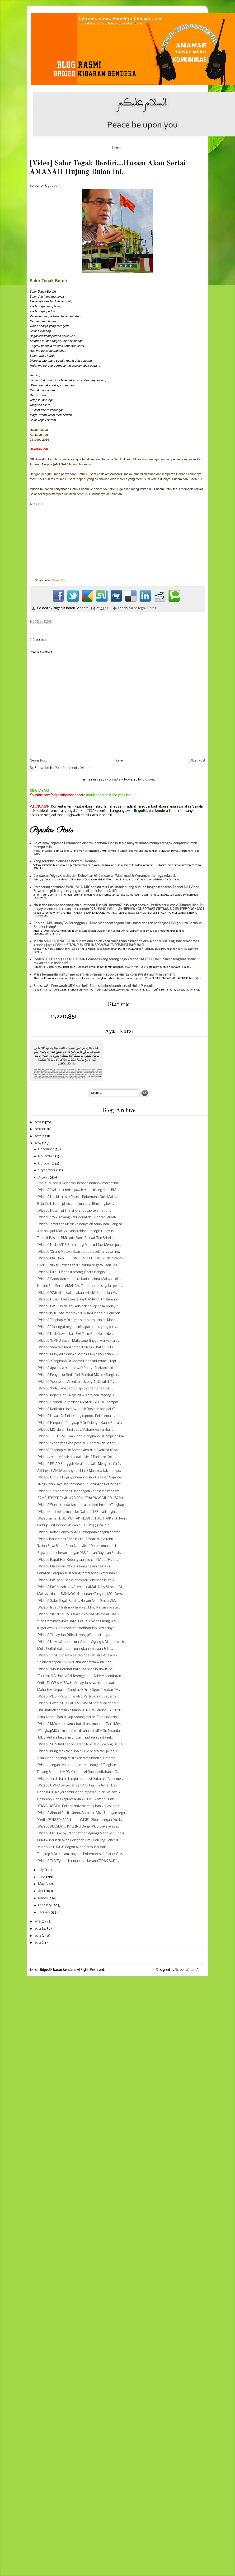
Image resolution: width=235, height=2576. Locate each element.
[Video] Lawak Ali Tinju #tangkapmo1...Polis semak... (76, 1416)
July (41, 1870)
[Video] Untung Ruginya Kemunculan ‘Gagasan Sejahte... (80, 1477)
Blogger (148, 779)
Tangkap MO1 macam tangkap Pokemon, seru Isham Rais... (81, 1854)
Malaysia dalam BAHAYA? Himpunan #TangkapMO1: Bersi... (80, 1594)
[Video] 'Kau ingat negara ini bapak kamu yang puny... (77, 1327)
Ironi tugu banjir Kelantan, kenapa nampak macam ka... (78, 1183)
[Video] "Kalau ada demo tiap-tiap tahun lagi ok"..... (75, 1388)
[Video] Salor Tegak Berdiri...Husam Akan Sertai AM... (77, 1601)
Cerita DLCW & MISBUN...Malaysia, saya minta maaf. (76, 1683)
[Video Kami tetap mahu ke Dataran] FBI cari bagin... (77, 1512)
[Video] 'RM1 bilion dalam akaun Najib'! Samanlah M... (77, 1293)
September (47, 1170)
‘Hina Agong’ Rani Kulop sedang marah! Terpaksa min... (78, 1717)
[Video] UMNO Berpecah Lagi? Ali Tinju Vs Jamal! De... (77, 1785)
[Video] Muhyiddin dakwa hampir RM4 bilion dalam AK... (79, 1354)
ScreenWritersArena (190, 1970)
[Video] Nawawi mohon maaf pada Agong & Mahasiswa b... (81, 1642)
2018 (38, 1129)
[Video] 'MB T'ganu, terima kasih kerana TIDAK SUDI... (78, 1861)
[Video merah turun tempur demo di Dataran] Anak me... (80, 1779)
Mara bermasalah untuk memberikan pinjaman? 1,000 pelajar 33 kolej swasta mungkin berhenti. (104, 975)
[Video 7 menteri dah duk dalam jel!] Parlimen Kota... (77, 1457)
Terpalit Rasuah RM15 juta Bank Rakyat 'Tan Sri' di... (75, 1238)
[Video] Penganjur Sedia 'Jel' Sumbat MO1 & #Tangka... (78, 1375)
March (43, 1898)
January (44, 1912)
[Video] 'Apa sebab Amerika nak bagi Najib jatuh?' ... (76, 1382)
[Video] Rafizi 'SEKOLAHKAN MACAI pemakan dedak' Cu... (81, 1703)
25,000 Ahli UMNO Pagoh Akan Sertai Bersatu (71, 1847)
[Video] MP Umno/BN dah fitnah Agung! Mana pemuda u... (81, 1833)
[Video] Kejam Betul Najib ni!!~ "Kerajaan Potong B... (76, 1395)
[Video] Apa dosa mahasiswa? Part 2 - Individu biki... (76, 1368)
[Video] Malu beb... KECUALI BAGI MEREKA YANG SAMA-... (81, 1258)
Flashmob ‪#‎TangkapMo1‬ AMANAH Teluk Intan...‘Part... (77, 1799)
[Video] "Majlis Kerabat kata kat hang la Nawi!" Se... (76, 1669)
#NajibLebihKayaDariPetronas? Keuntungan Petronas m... (80, 1484)
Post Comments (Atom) (73, 768)
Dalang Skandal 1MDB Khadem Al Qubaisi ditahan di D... (78, 1772)
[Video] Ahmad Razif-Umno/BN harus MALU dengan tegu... (82, 1813)
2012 (38, 1943)
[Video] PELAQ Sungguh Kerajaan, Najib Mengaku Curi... (79, 1464)
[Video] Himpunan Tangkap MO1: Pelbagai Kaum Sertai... (79, 1423)
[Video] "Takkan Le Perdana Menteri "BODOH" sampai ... (79, 1402)
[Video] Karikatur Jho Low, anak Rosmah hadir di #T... (77, 1409)
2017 (38, 1136)
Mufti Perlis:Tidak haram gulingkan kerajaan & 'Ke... (75, 1649)
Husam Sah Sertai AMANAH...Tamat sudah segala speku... (80, 1286)
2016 (38, 1143)
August (44, 1177)
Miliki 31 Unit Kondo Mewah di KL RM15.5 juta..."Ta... (74, 1525)
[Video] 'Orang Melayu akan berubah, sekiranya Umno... (79, 1252)
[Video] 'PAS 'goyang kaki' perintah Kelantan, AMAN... (78, 1217)
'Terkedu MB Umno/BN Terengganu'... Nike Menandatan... (80, 1676)
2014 (38, 1929)
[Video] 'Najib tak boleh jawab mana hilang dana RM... (77, 1190)
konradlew (115, 779)
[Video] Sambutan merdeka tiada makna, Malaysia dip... (79, 1279)
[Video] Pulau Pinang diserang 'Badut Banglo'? (72, 1272)
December (46, 1149)
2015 (38, 1921)
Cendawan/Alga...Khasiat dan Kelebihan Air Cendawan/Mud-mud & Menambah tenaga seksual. (104, 876)
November (46, 1156)
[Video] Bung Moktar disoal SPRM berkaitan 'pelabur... (78, 1751)
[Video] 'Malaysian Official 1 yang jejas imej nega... (74, 1635)
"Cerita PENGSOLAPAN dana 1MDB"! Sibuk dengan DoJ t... (79, 1820)
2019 (38, 1122)
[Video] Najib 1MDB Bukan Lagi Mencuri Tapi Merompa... (79, 1245)
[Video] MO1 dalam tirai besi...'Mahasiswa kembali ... (75, 1430)
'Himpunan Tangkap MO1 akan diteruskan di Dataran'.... (78, 1758)
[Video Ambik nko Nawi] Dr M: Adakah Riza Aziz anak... (78, 1655)
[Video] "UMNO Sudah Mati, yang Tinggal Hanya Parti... (78, 1341)
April (42, 1891)
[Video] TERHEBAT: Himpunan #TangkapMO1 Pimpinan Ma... (81, 1436)
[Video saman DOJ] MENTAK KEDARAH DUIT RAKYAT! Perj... (82, 1518)
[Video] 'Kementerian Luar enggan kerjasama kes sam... (79, 1491)
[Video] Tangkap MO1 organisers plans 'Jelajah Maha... (77, 1320)
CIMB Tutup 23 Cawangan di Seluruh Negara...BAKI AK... (78, 1265)
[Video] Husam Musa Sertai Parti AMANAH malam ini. (77, 1299)
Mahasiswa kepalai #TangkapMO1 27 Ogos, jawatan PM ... (79, 1690)
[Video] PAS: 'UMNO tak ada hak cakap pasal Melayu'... (78, 1306)
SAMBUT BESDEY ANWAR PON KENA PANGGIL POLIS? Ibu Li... (83, 1498)
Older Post (197, 760)
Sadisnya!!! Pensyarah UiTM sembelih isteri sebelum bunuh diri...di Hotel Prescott (93, 986)
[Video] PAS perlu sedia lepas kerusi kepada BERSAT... (77, 1580)
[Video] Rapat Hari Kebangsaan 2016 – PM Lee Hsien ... (78, 1560)
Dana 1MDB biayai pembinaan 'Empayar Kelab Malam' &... (79, 1792)
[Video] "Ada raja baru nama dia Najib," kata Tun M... (76, 1347)
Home (117, 148)
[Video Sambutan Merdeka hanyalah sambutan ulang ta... (80, 1224)
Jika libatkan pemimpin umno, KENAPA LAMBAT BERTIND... (80, 1710)
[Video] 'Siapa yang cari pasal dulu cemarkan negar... (77, 1443)
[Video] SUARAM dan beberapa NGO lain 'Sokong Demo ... (81, 1744)
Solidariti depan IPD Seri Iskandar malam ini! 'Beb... (75, 1662)
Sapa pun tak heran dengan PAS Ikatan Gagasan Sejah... (79, 1553)
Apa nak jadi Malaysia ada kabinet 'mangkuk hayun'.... (77, 1231)
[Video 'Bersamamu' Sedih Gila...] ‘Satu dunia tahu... (76, 1539)
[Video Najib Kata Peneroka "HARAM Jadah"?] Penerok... (79, 1313)
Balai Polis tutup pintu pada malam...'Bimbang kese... (76, 1204)
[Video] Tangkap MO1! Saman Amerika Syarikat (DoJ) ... (79, 1450)
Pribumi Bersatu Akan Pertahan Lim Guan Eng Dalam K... (79, 1840)
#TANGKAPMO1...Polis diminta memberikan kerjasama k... (79, 1806)
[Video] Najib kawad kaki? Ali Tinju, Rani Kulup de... (75, 1334)
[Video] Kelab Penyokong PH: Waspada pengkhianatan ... (80, 1532)
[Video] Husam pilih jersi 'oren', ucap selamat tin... (74, 1211)
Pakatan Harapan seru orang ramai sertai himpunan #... (78, 1573)
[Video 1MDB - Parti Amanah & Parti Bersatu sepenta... (78, 1696)
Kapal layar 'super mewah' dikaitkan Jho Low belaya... (77, 1628)
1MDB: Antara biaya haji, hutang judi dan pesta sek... (75, 1737)
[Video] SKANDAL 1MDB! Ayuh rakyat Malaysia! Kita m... (79, 1614)
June (42, 1877)
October (45, 1163)
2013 (38, 1936)
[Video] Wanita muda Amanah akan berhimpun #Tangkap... (81, 1505)
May (41, 1884)
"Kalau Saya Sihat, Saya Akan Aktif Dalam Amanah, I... (77, 1546)
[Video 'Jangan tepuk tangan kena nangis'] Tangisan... (77, 1765)
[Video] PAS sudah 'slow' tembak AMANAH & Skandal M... (80, 1587)
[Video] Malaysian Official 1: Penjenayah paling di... (74, 1566)
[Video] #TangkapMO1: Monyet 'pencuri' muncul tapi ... (78, 1361)
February (45, 1905)
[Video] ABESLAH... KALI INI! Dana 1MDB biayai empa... (78, 1826)
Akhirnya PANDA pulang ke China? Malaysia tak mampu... (79, 1471)
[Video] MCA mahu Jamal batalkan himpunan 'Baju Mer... (79, 1724)
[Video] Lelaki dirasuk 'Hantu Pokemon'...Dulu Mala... (77, 1197)
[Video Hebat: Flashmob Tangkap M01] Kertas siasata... (78, 1607)
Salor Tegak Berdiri (143, 608)
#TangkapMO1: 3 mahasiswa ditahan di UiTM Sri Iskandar (79, 1731)
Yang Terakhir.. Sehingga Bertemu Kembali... (66, 861)
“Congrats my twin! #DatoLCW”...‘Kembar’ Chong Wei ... (78, 1621)
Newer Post (38, 760)
